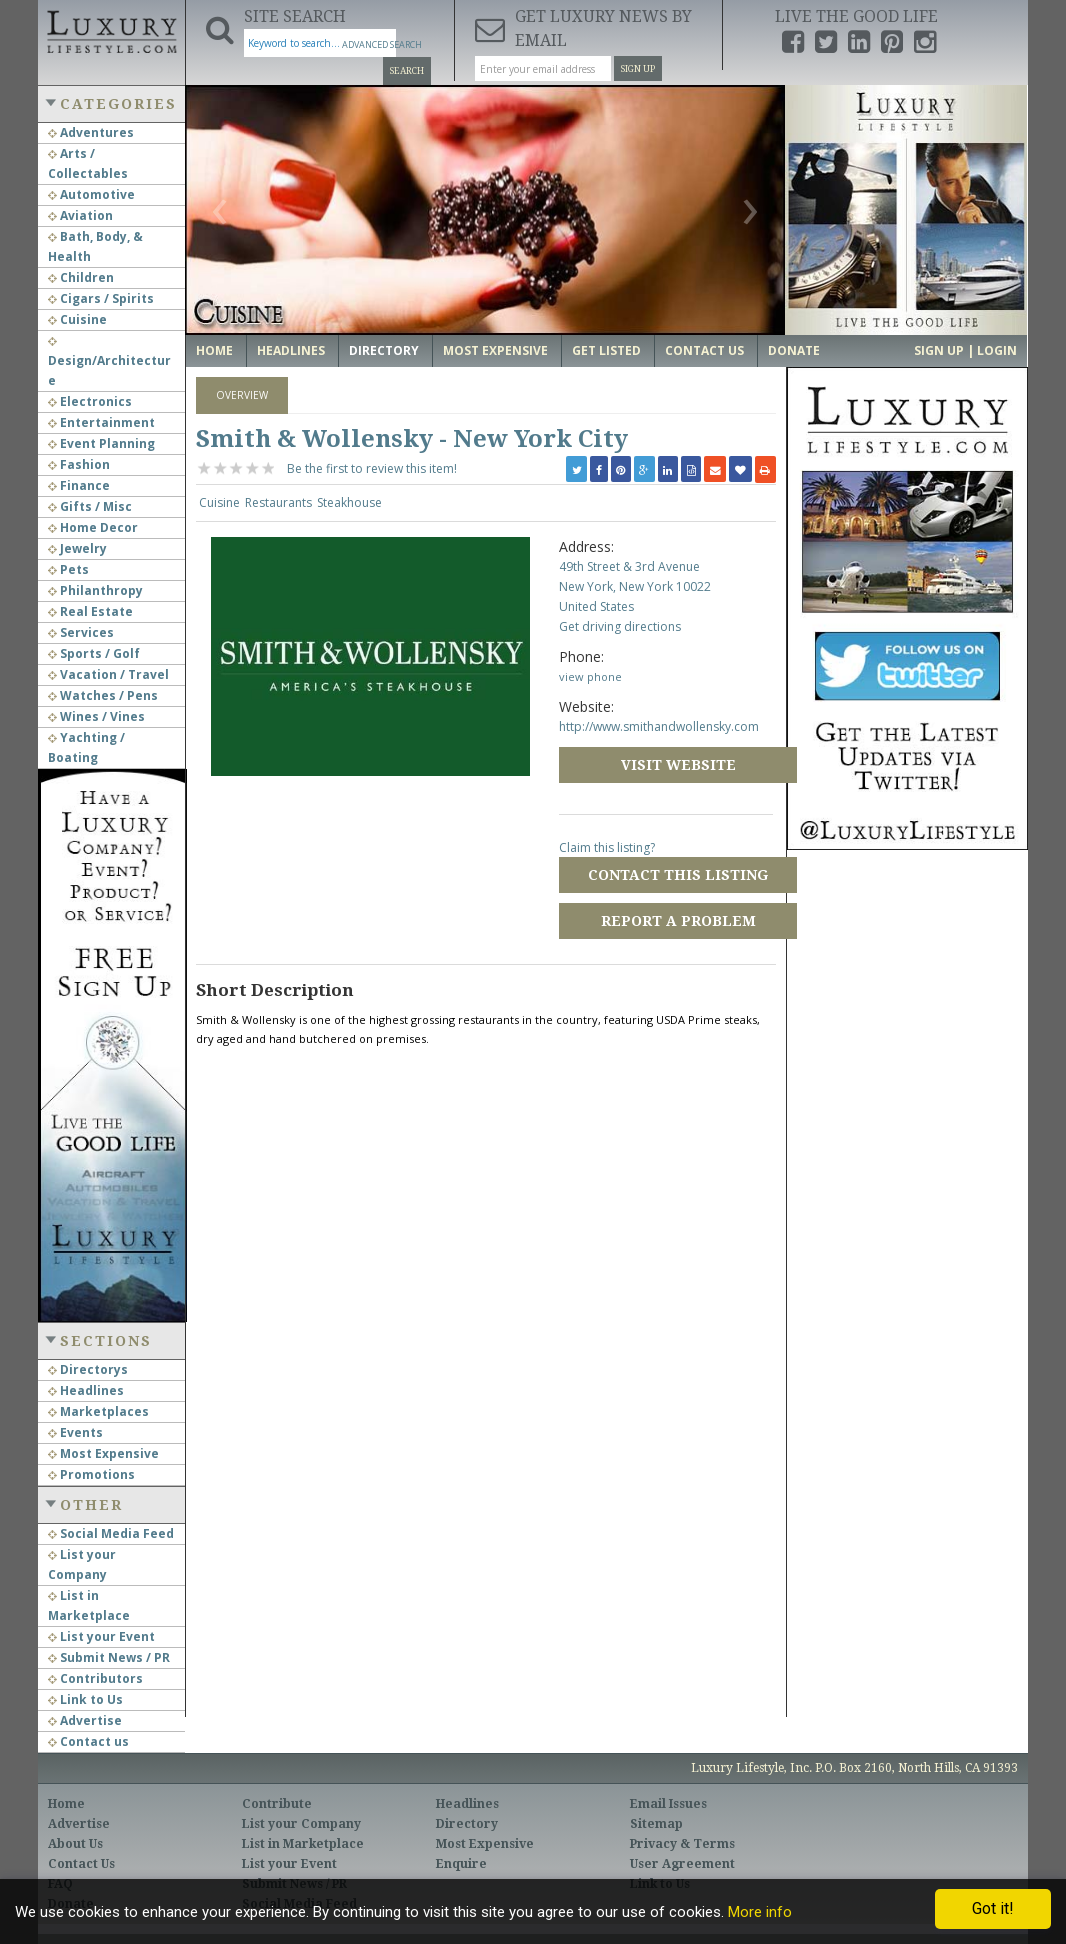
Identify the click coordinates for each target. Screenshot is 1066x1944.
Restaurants (278, 502)
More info (760, 1912)
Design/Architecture (109, 363)
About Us (75, 1844)
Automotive (91, 194)
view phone (590, 676)
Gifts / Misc (90, 506)
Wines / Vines (96, 716)
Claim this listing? (607, 847)
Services (81, 632)
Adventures (91, 132)
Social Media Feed (111, 1533)
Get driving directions (620, 626)
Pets (68, 569)
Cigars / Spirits (101, 298)
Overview (242, 395)
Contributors (95, 1678)
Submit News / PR (109, 1657)
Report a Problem (678, 921)
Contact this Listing (678, 875)
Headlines (86, 1390)
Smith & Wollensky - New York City (412, 439)
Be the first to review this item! (372, 468)
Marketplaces (98, 1411)
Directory (384, 350)
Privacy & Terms (682, 1844)
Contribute (277, 1804)
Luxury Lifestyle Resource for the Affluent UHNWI (111, 30)
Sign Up (638, 69)
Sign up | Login (965, 350)
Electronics (90, 401)
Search (407, 71)
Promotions (91, 1474)
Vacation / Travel (108, 674)
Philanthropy (95, 590)
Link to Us (85, 1699)
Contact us (88, 1741)
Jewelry (77, 548)
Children (81, 277)
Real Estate (90, 611)
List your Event (101, 1636)
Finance (79, 485)
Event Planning (101, 443)
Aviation (80, 215)
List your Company (301, 1824)
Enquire (461, 1864)
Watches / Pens (103, 695)
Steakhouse (349, 502)
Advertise (85, 1720)
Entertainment (101, 422)
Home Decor (93, 527)
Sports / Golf (94, 653)
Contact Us (704, 350)
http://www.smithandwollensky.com (659, 726)
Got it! (993, 1908)
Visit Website (678, 765)
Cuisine (77, 319)
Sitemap (656, 1824)
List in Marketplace (303, 1844)
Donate (794, 350)
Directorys (88, 1369)
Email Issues (668, 1804)
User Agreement (682, 1864)
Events (75, 1432)
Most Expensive (103, 1453)
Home (214, 350)
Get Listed (606, 350)
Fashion (79, 464)
